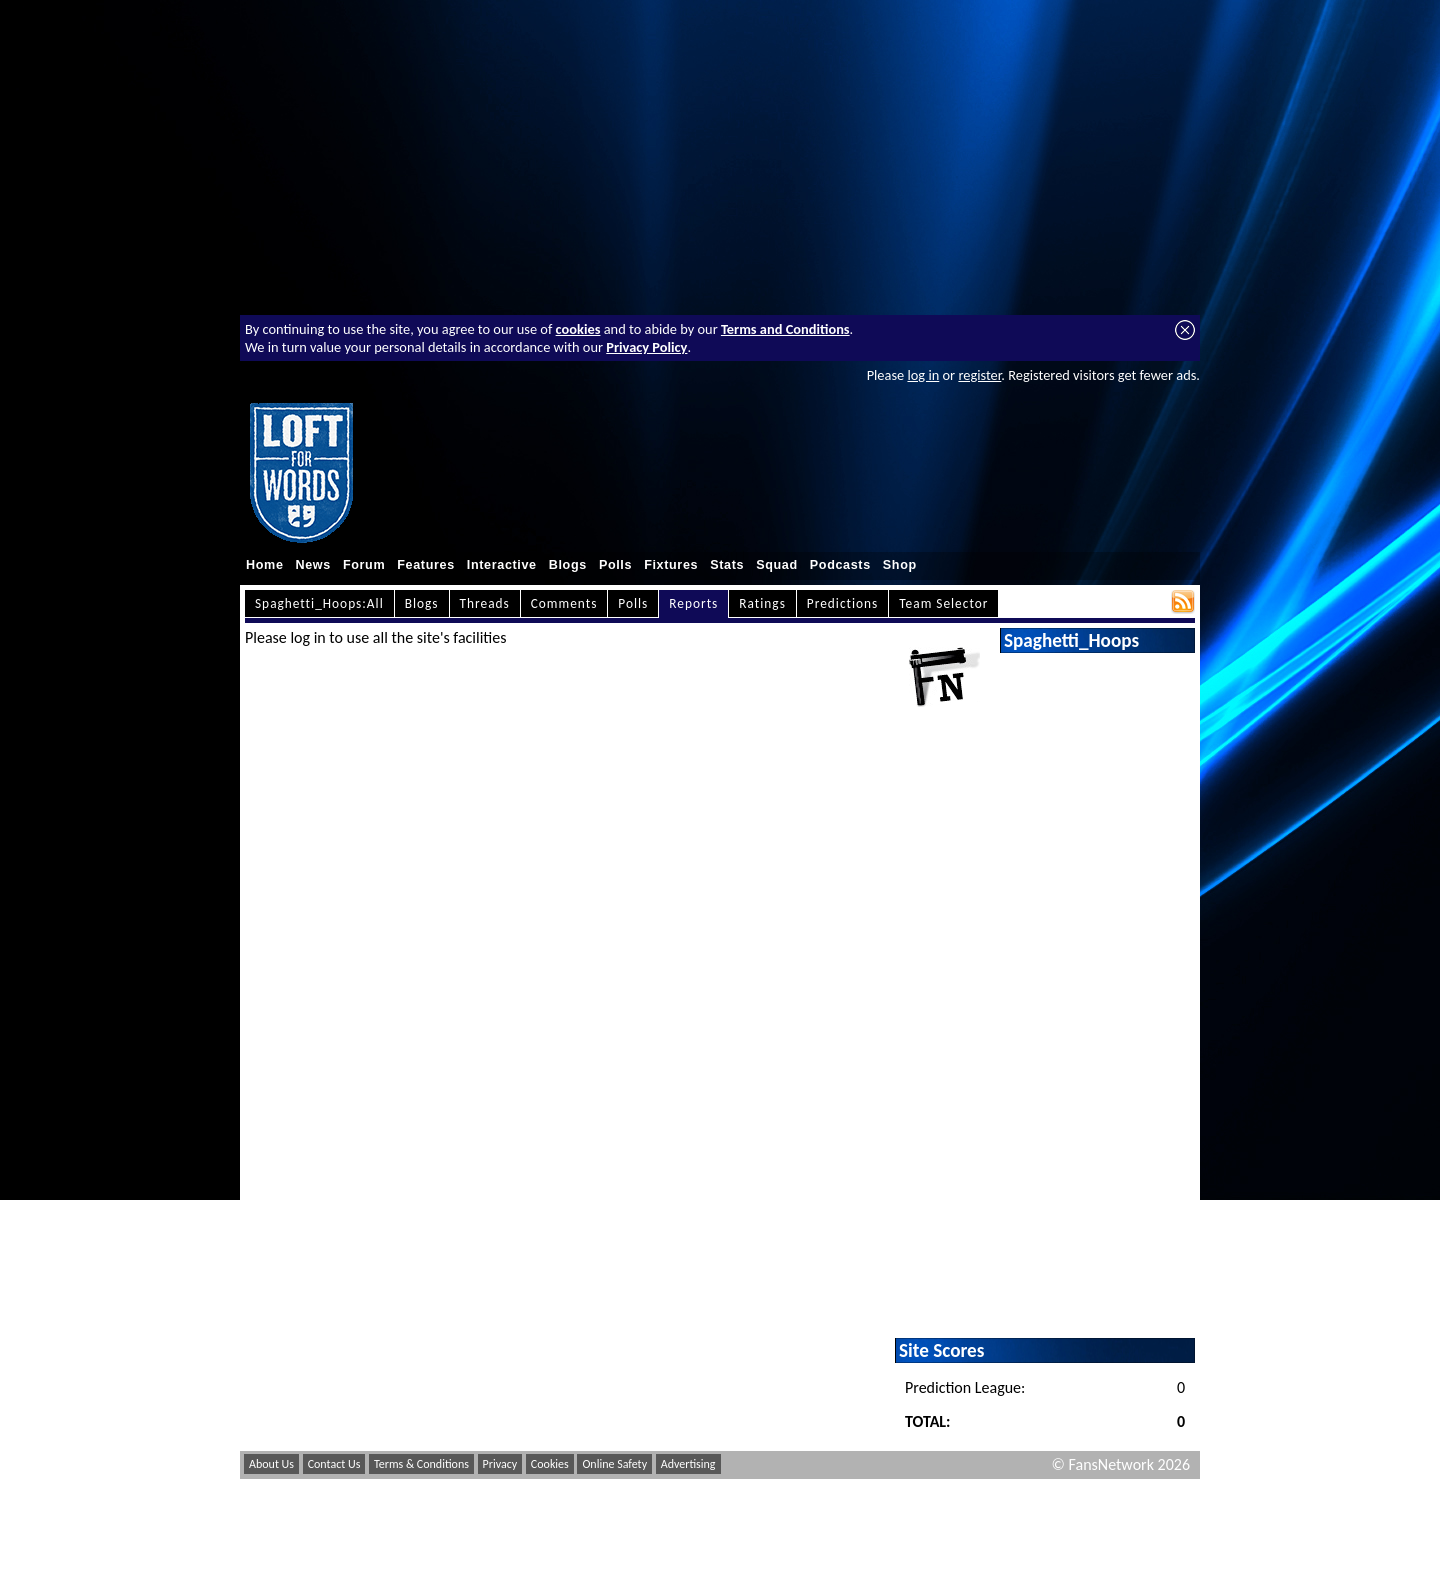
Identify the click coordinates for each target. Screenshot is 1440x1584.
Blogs (568, 565)
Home (265, 565)
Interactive (502, 565)
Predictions (842, 603)
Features (426, 565)
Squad (777, 565)
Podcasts (840, 565)
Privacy (500, 1464)
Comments (564, 603)
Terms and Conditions (785, 329)
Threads (485, 603)
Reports (693, 603)
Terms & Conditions (421, 1464)
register (979, 375)
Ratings (762, 603)
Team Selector (943, 603)
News (313, 565)
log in (923, 375)
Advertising (688, 1464)
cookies (578, 329)
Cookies (550, 1464)
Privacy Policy (646, 347)
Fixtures (671, 565)
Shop (900, 565)
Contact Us (334, 1464)
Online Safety (614, 1464)
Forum (364, 565)
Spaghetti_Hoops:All (319, 603)
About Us (271, 1464)
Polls (615, 565)
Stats (727, 565)
